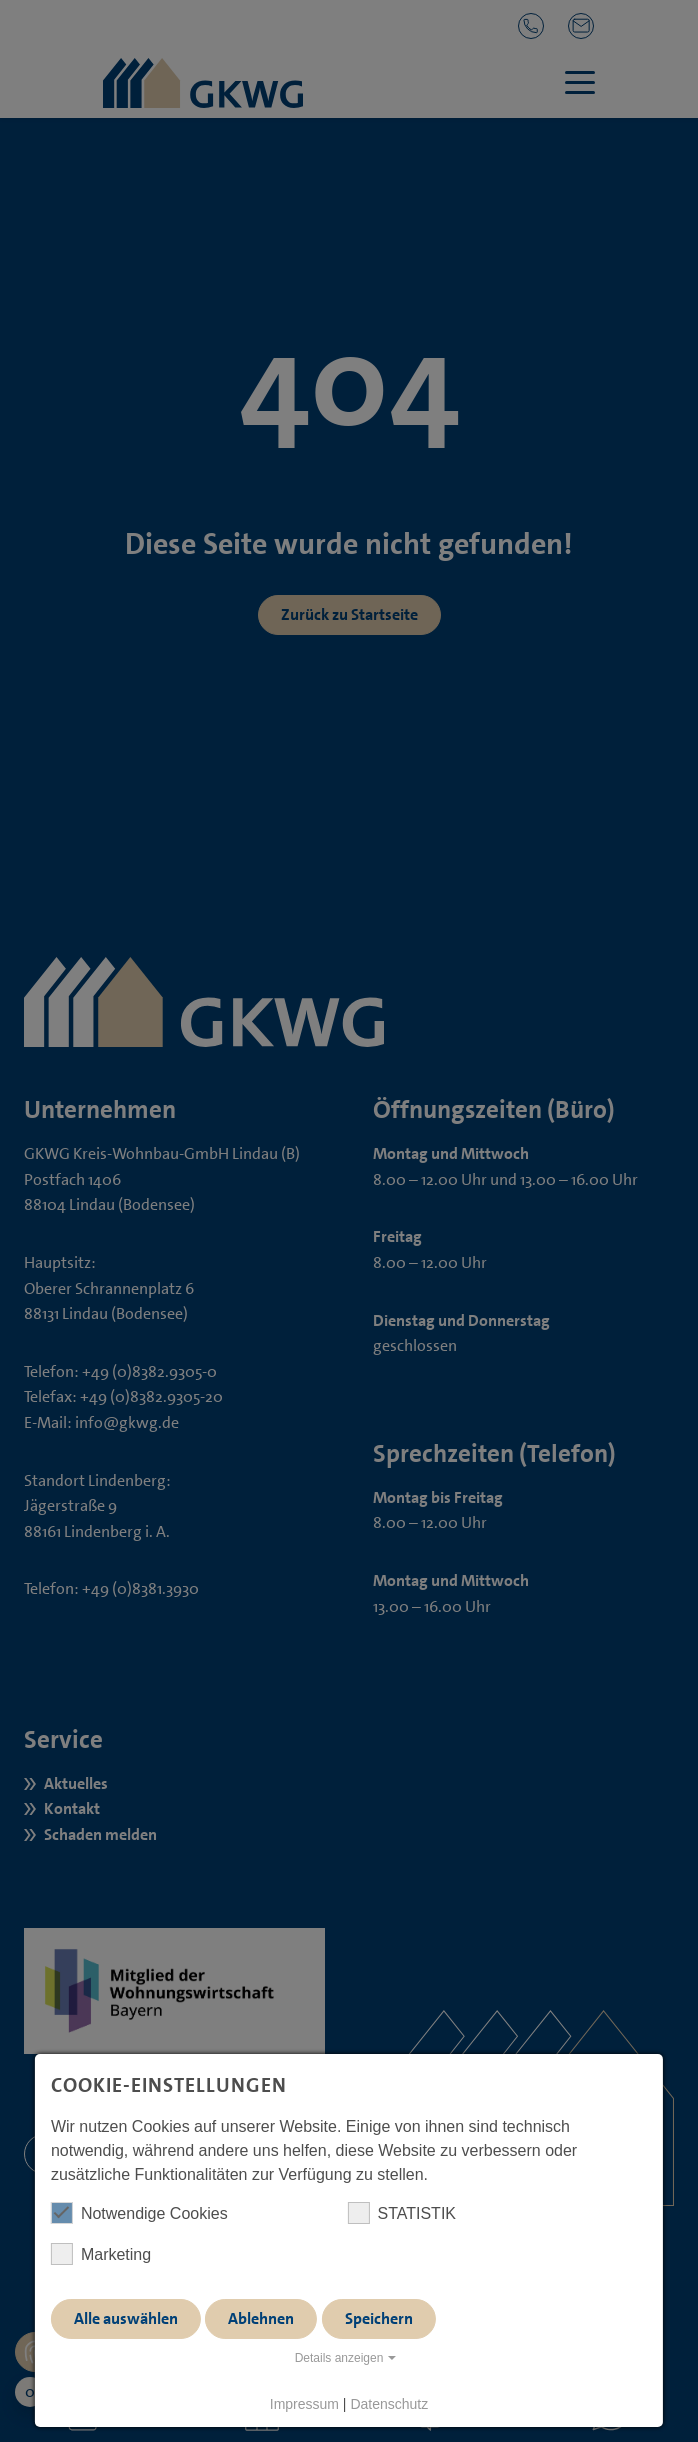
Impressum (304, 2404)
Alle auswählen (126, 2318)
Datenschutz (389, 2404)
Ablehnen (261, 2318)
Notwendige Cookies (139, 2213)
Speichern (379, 2318)
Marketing (101, 2254)
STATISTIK (401, 2213)
